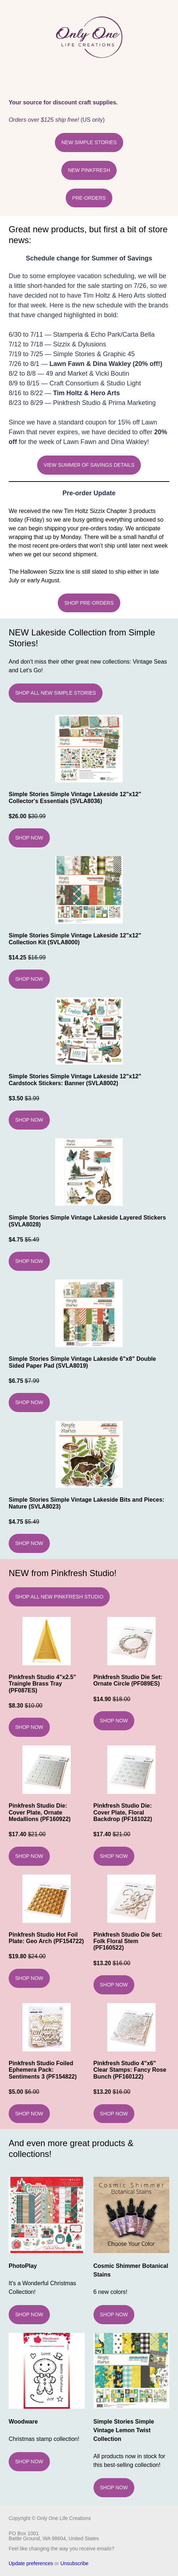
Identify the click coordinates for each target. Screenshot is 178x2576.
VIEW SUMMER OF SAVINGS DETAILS (89, 465)
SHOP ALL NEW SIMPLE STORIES (55, 693)
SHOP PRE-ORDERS (89, 603)
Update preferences (31, 2563)
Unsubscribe (74, 2563)
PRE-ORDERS (89, 198)
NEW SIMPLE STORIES (89, 142)
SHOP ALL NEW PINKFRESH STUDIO (59, 1597)
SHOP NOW (29, 838)
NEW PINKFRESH (89, 170)
